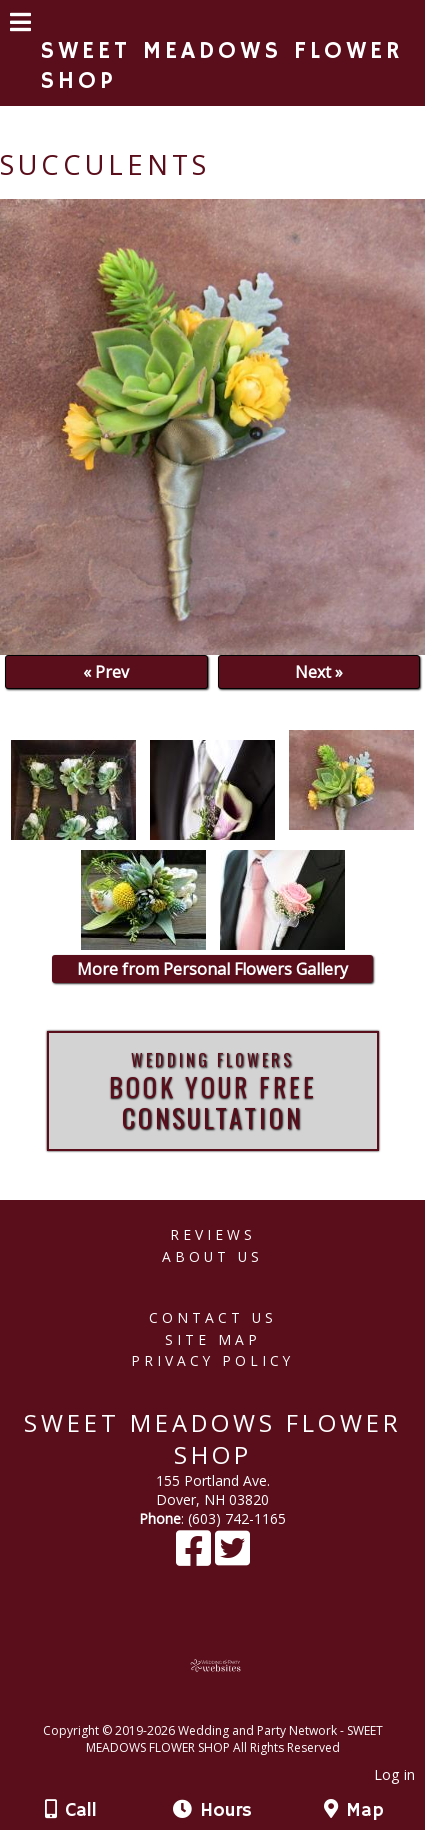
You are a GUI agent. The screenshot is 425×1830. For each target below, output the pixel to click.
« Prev (106, 672)
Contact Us (213, 1317)
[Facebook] (195, 1557)
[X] (232, 1557)
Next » (319, 672)
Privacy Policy (212, 1360)
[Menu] (20, 25)
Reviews (213, 1234)
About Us (212, 1256)
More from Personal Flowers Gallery (212, 969)
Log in (394, 1774)
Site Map (213, 1339)
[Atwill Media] (230, 1708)
